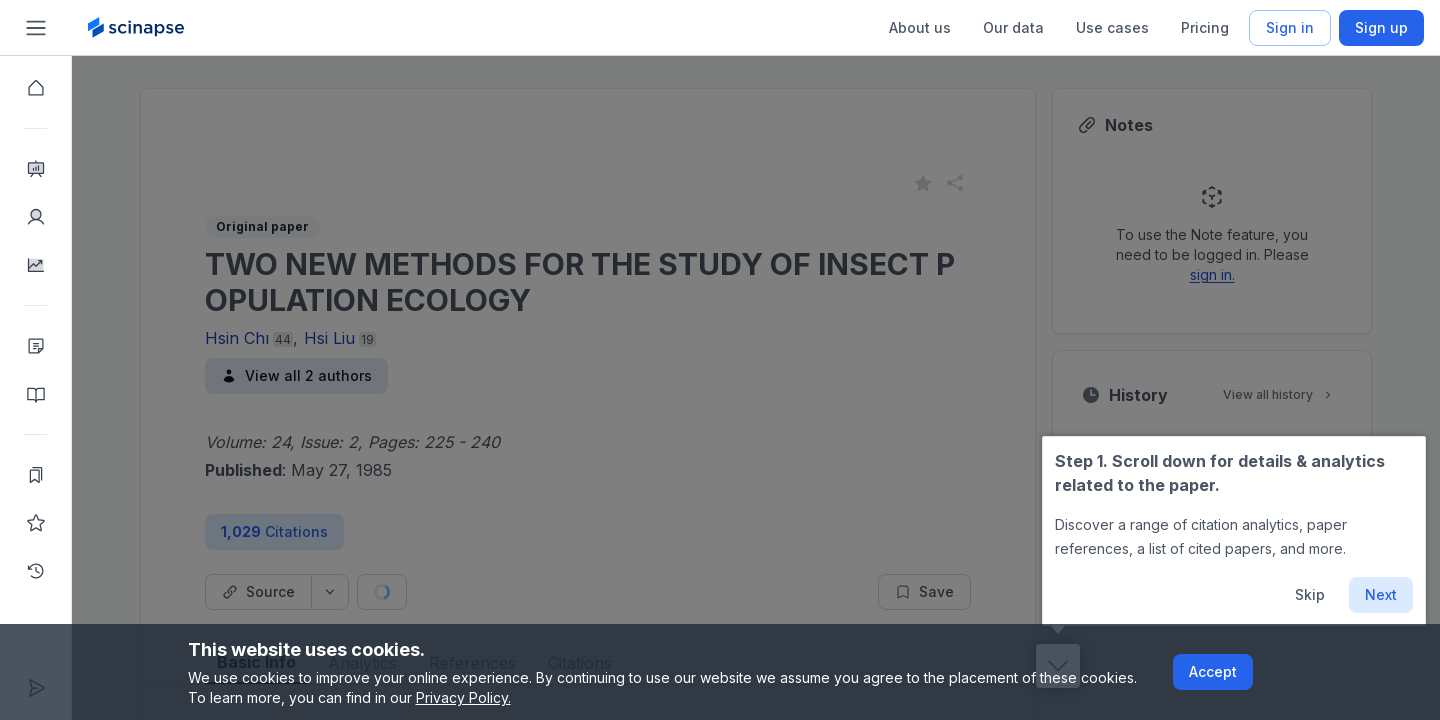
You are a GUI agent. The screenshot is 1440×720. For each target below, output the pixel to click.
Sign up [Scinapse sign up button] (1381, 27)
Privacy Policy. (463, 697)
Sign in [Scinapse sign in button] (1290, 27)
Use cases (1112, 27)
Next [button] (1381, 594)
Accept (1213, 671)
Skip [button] (1310, 594)
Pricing (1205, 27)
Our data (1013, 27)
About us (920, 27)
